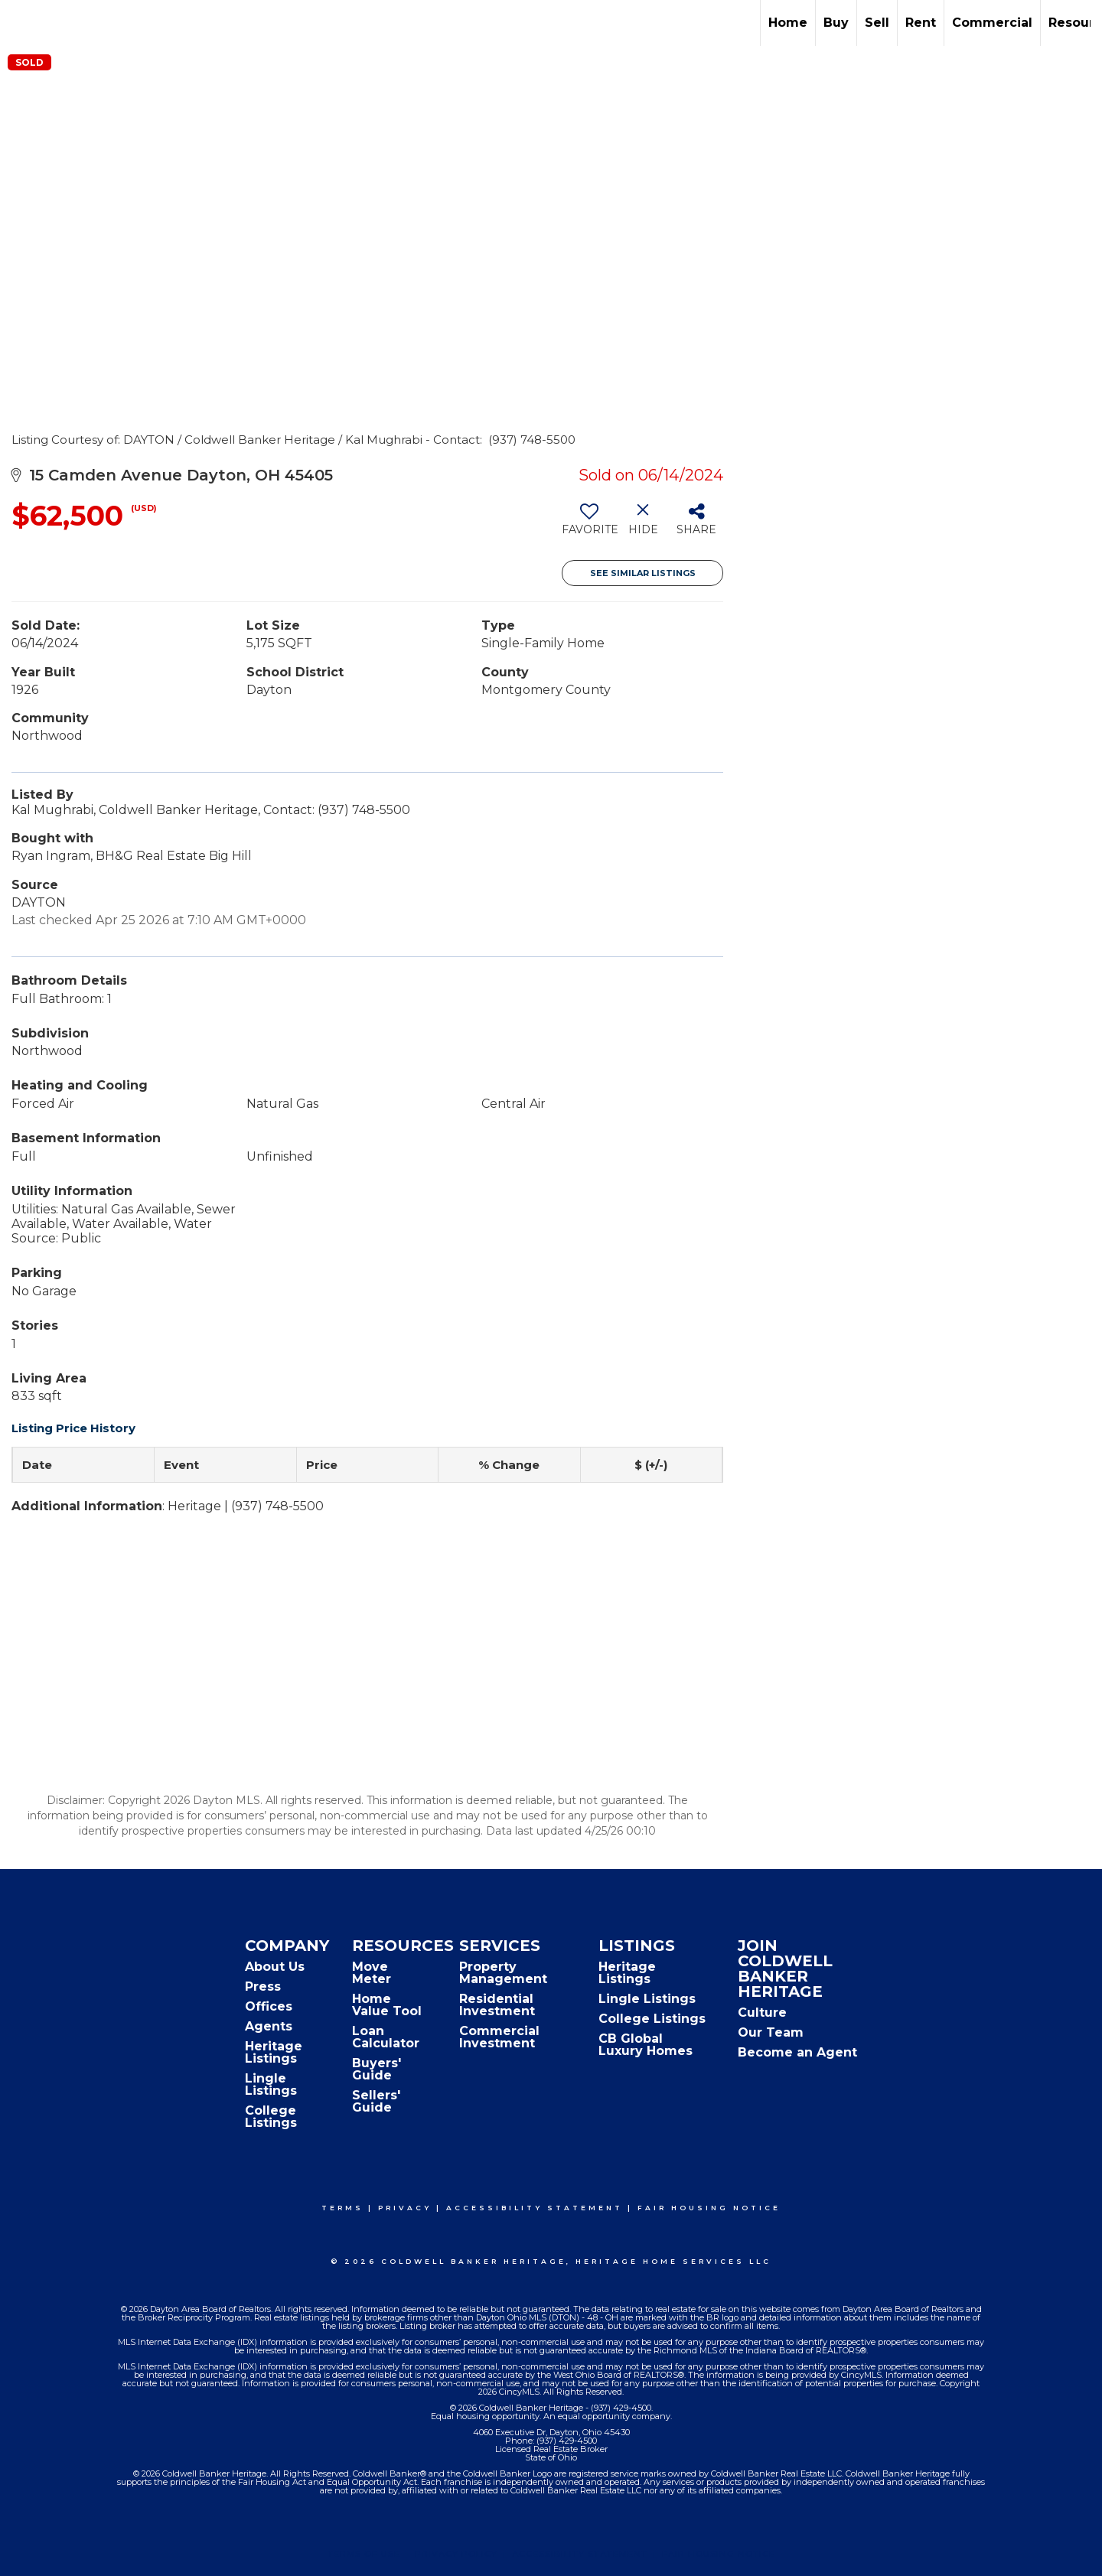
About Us (275, 1966)
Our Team (771, 2032)
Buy (836, 22)
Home (787, 22)
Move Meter (371, 1972)
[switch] (589, 525)
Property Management (503, 1972)
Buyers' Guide (376, 2069)
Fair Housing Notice (709, 2207)
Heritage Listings (273, 2052)
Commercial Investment (499, 2037)
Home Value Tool (387, 2004)
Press (263, 1986)
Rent (920, 22)
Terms (342, 2207)
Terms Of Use (364, 2553)
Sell (877, 22)
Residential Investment (497, 2004)
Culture (762, 2012)
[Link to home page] (19, 23)
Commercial (992, 22)
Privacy (405, 2207)
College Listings (271, 2116)
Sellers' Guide (376, 2101)
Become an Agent (797, 2052)
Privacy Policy (456, 2553)
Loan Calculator (385, 2037)
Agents (268, 2026)
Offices (268, 2006)
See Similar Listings (643, 573)
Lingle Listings (271, 2084)
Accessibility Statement (534, 2207)
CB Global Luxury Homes (645, 2044)
